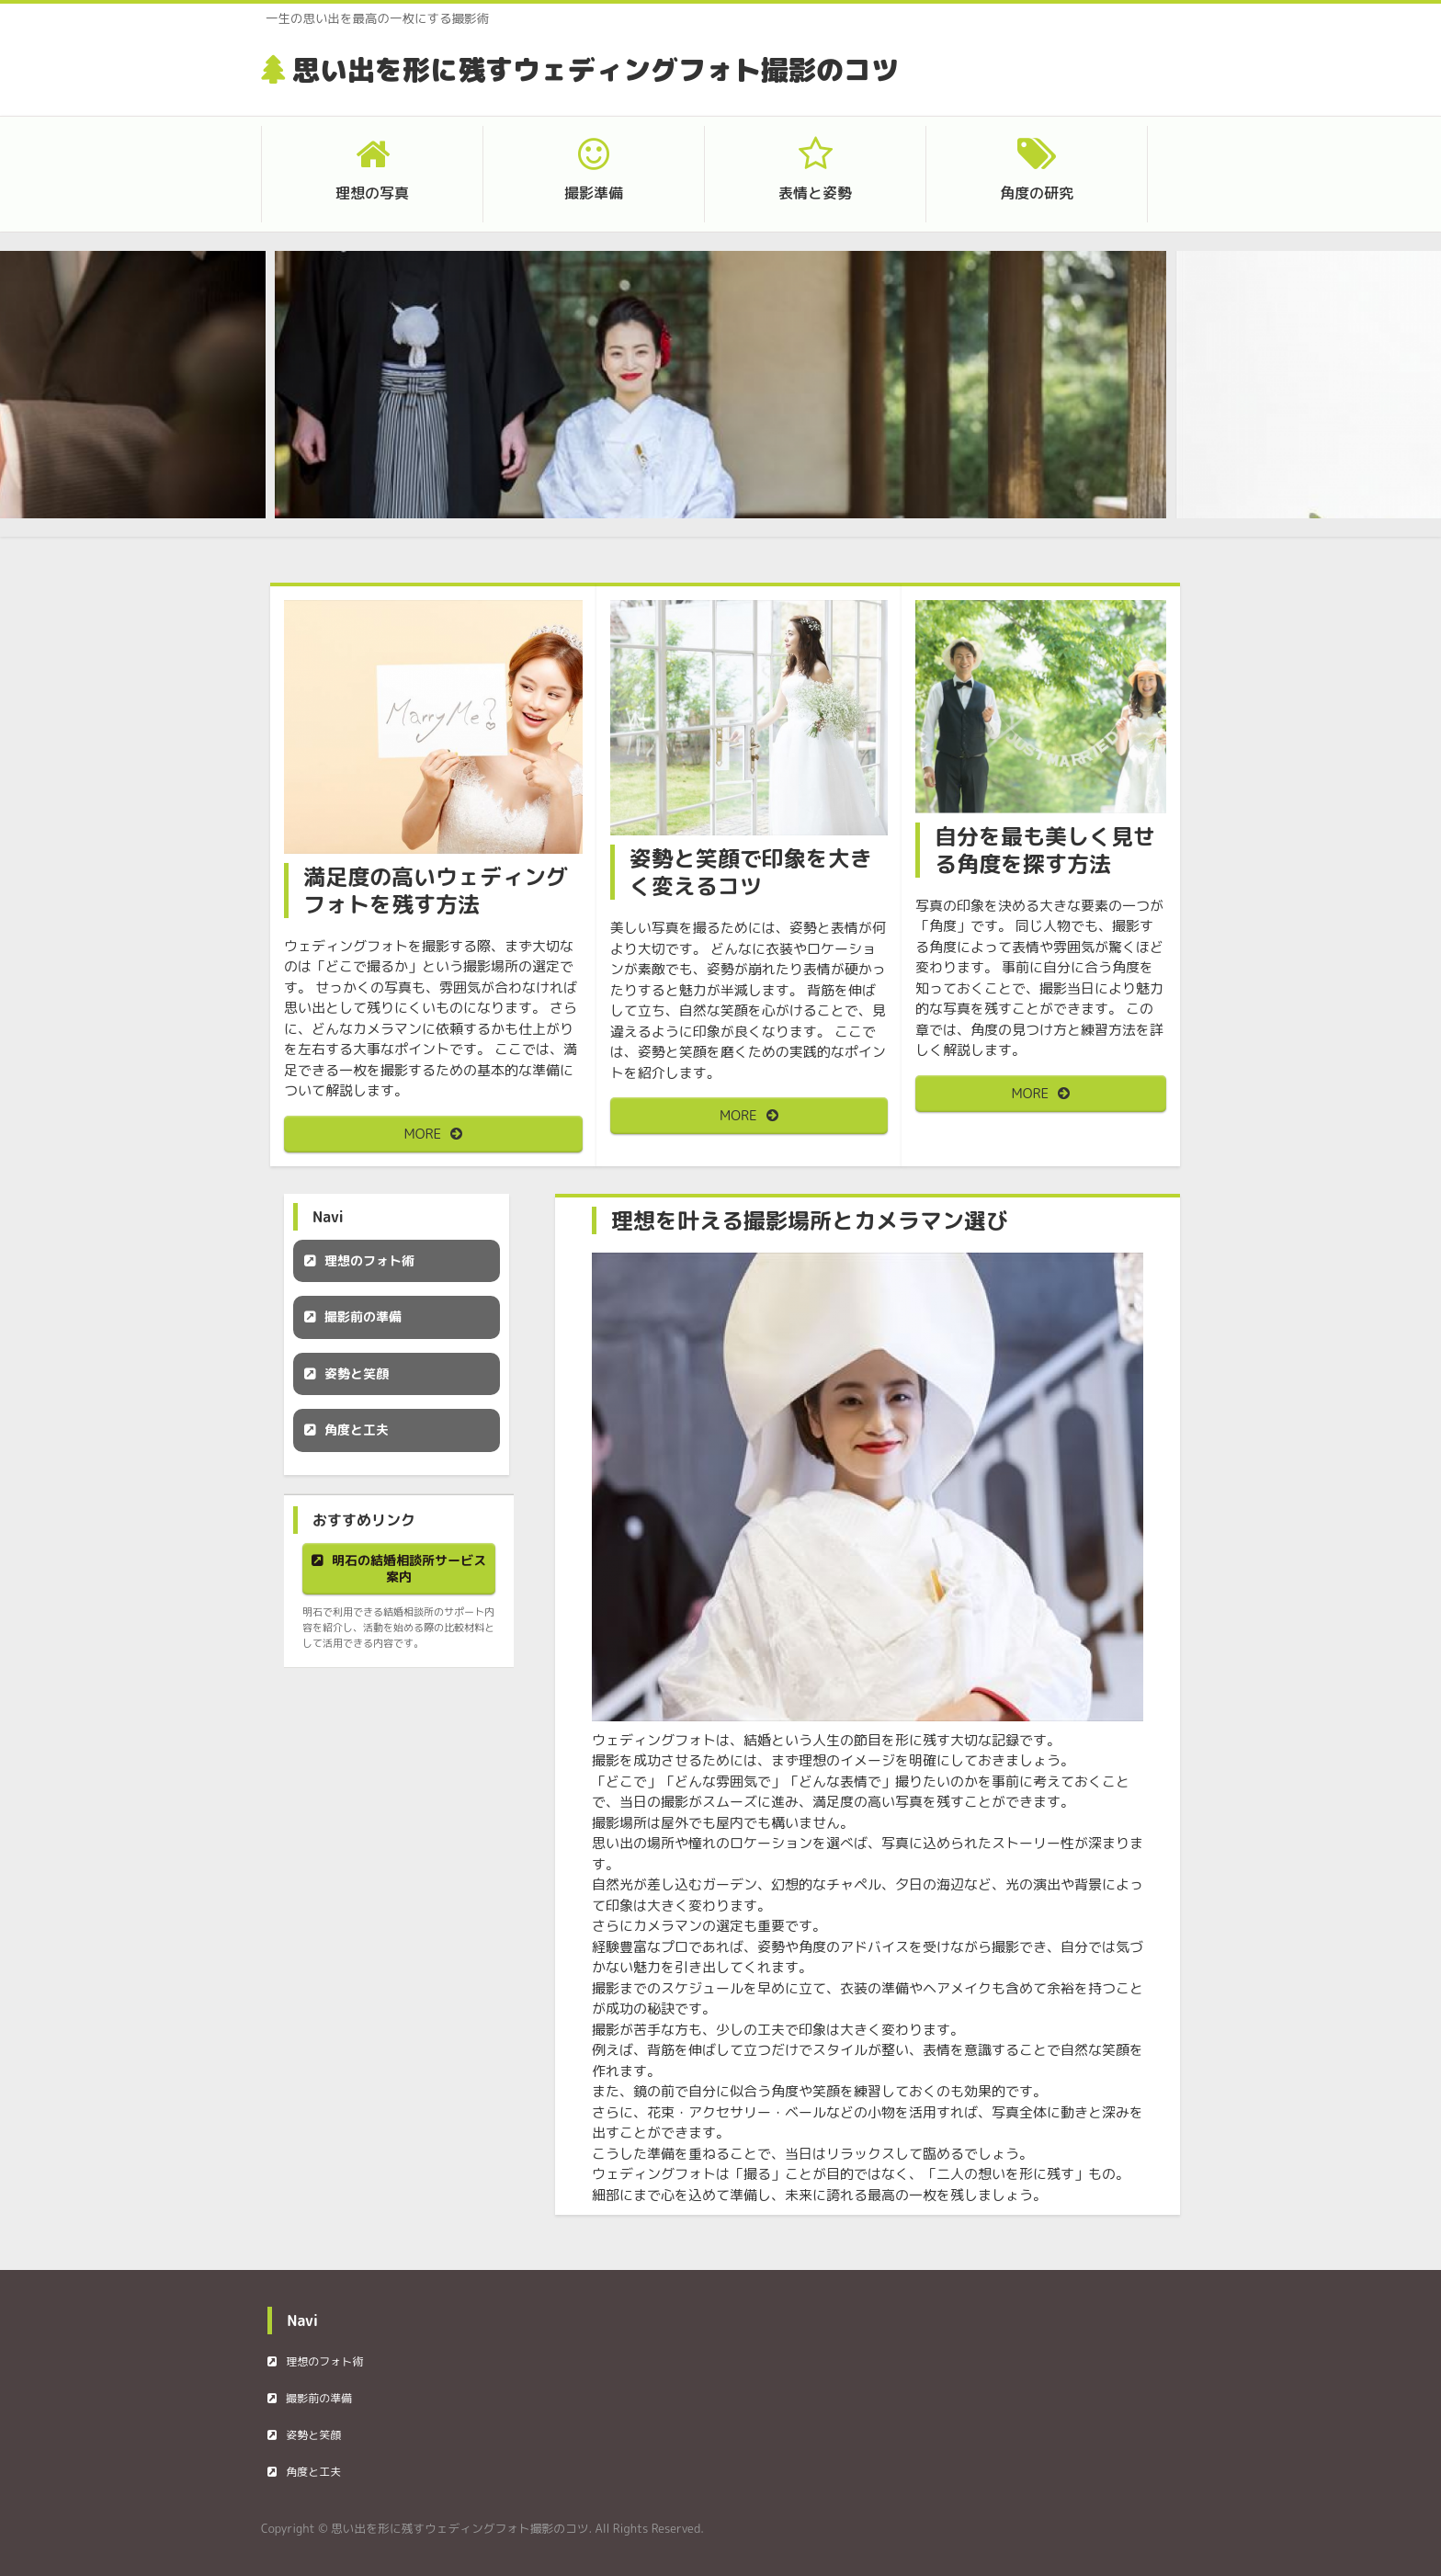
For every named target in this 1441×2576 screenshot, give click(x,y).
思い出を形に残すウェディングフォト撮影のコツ (595, 70)
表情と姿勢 (815, 193)
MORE (423, 1133)
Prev (316, 397)
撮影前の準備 (363, 1316)
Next (1124, 397)
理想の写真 (372, 193)
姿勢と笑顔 (356, 1373)
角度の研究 (1036, 193)
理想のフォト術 (369, 1260)
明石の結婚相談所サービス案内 (409, 1568)
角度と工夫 (356, 1429)
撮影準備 (593, 193)
